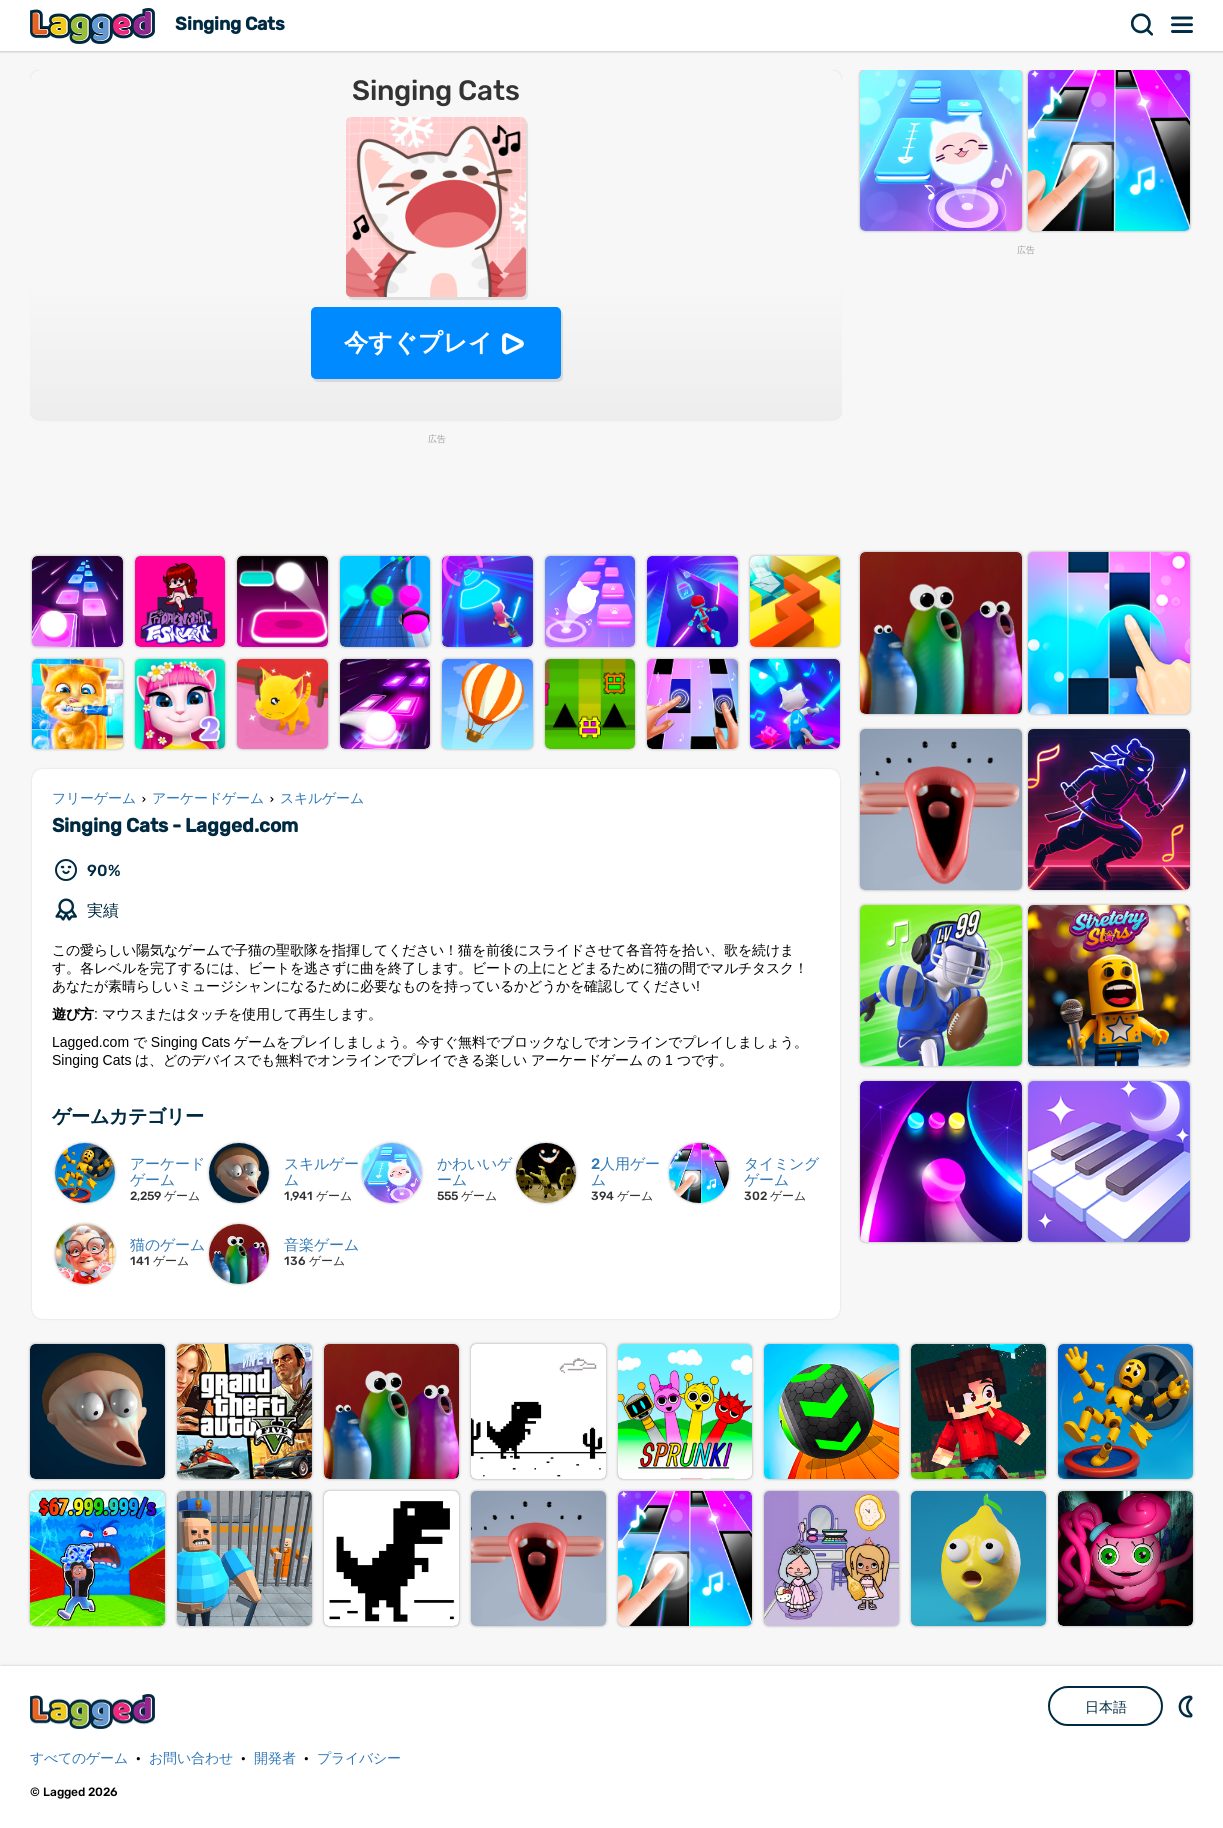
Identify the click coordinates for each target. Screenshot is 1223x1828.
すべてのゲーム (79, 1758)
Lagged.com (95, 1711)
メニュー (1183, 25)
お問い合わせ (191, 1758)
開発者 (275, 1758)
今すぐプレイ (418, 342)
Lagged (95, 25)
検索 (1143, 25)
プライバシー (359, 1758)
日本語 (1106, 1707)
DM (1188, 1706)
